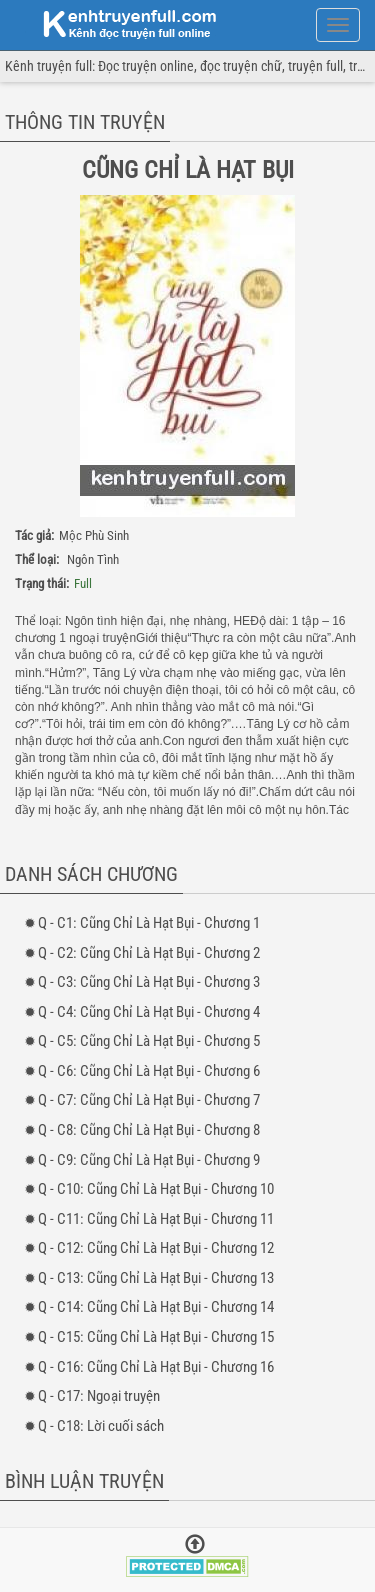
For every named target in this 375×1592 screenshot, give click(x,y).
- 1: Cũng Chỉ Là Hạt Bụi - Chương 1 (149, 923)
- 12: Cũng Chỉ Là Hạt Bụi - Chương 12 (156, 1248)
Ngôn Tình (93, 559)
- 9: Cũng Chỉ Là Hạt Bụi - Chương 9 (149, 1160)
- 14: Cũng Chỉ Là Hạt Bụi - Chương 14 (156, 1307)
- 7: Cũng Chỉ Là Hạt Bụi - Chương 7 (149, 1100)
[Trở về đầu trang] (195, 1546)
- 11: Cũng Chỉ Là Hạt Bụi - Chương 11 (156, 1219)
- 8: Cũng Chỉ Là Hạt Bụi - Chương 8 (149, 1130)
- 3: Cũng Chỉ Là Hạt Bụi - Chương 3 (149, 982)
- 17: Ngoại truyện (99, 1396)
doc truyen (118, 23)
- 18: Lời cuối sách (101, 1426)
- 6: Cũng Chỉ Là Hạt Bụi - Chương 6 (149, 1071)
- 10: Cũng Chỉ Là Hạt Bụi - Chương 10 (156, 1189)
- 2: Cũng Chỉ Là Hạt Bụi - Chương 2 (149, 953)
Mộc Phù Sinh (94, 535)
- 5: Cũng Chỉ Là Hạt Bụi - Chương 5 (149, 1041)
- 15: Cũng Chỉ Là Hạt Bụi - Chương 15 (156, 1337)
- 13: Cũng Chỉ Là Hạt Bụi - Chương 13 (156, 1278)
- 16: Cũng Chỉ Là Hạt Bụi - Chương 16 (156, 1367)
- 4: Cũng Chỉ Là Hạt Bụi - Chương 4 (149, 1012)
